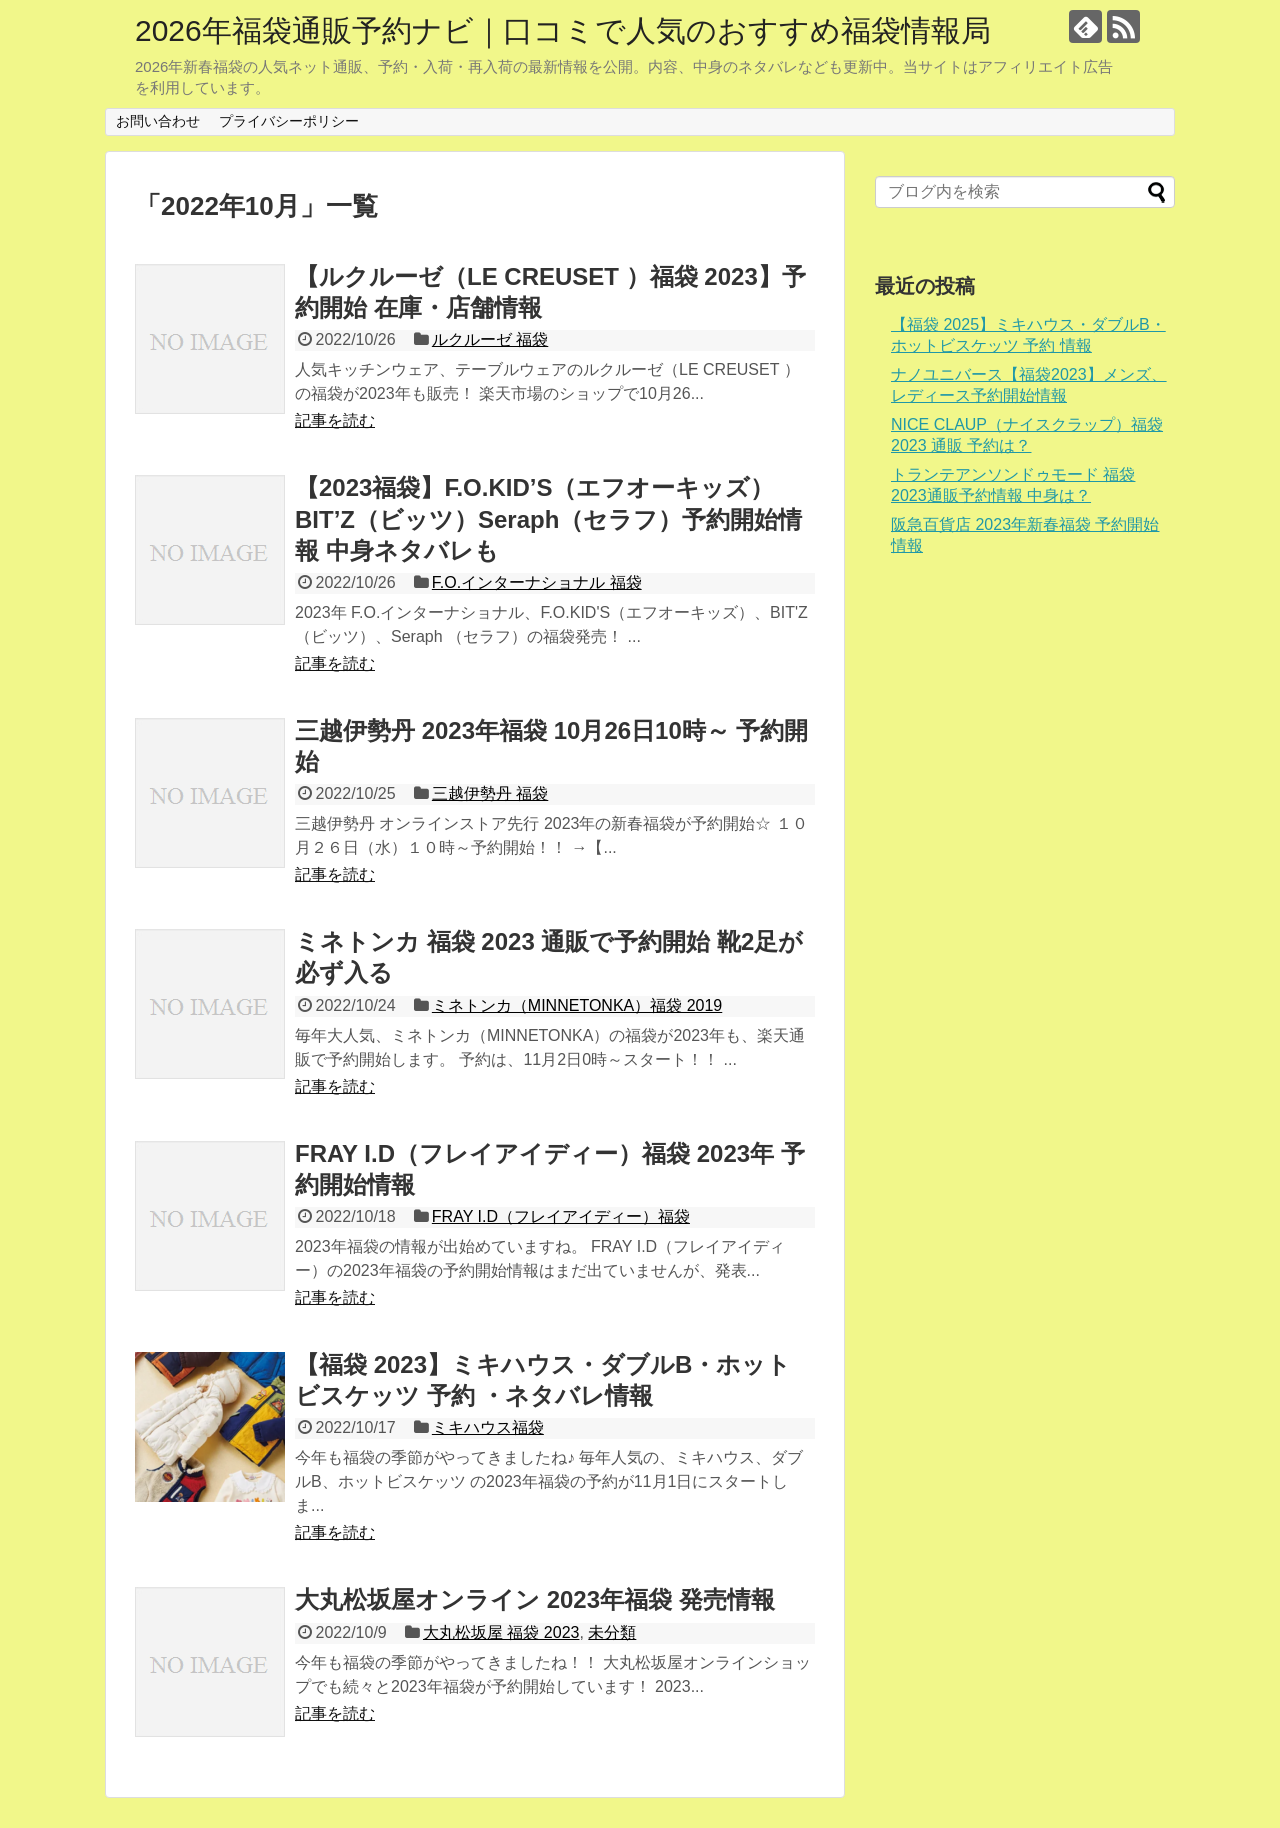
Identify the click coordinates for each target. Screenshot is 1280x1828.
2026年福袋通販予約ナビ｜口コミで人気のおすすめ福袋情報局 (563, 30)
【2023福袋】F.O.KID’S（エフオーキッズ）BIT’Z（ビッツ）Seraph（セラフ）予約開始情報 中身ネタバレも (548, 518)
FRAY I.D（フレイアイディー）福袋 (561, 1216)
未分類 (612, 1632)
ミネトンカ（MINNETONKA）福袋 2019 (577, 1005)
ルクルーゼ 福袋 (490, 339)
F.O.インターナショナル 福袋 (537, 582)
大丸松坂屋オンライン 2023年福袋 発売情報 (535, 1599)
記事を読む (335, 420)
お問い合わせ (158, 121)
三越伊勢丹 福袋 (490, 793)
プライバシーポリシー (289, 121)
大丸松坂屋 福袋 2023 (501, 1632)
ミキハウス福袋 (488, 1427)
